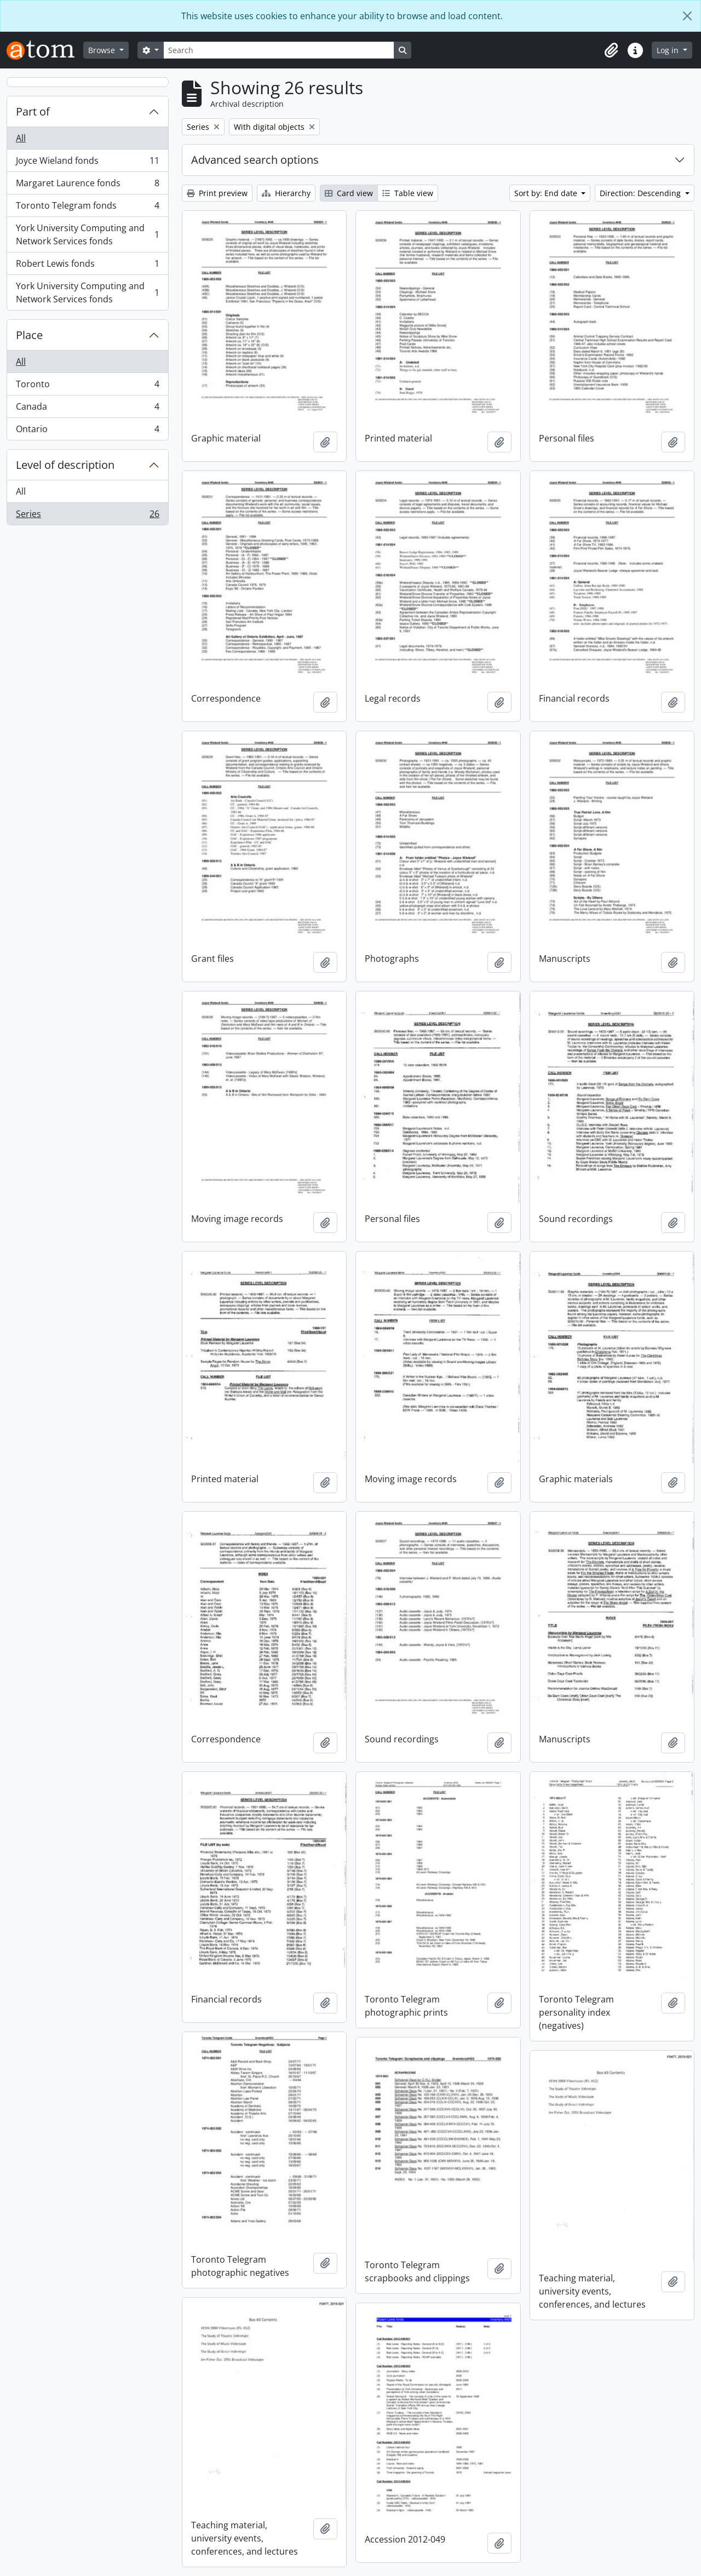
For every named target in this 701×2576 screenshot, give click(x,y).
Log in (669, 50)
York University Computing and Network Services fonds (87, 234)
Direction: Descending (641, 193)
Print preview (217, 193)
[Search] (278, 50)
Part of (33, 111)
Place (29, 335)
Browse (102, 50)
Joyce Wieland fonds (87, 163)
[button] (611, 50)
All (21, 138)
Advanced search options (255, 159)
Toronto (87, 386)
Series (87, 516)
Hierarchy (286, 193)
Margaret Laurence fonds (87, 185)
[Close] (687, 16)
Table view (407, 193)
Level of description (65, 464)
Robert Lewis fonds (87, 266)
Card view (349, 193)
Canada (87, 409)
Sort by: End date (546, 193)
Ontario (87, 431)
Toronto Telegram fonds (87, 208)
